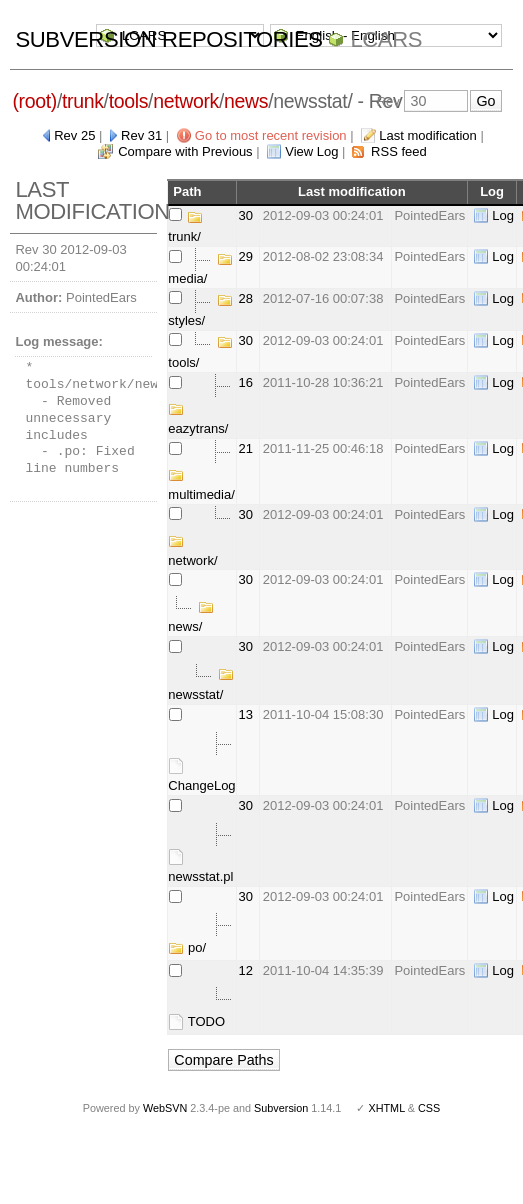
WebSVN (165, 1108)
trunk (83, 101)
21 (246, 448)
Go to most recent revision (271, 135)
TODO (196, 1021)
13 (246, 714)
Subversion (281, 1108)
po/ (187, 947)
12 (246, 970)
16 (246, 382)
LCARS (386, 39)
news (246, 101)
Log (503, 215)
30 (246, 215)
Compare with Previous (185, 151)
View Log (311, 151)
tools (128, 101)
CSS (429, 1108)
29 (246, 256)
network (186, 101)
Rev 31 (141, 135)
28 (246, 298)
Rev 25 (74, 135)
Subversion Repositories (168, 39)
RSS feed (399, 151)
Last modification (428, 135)
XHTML (386, 1108)
